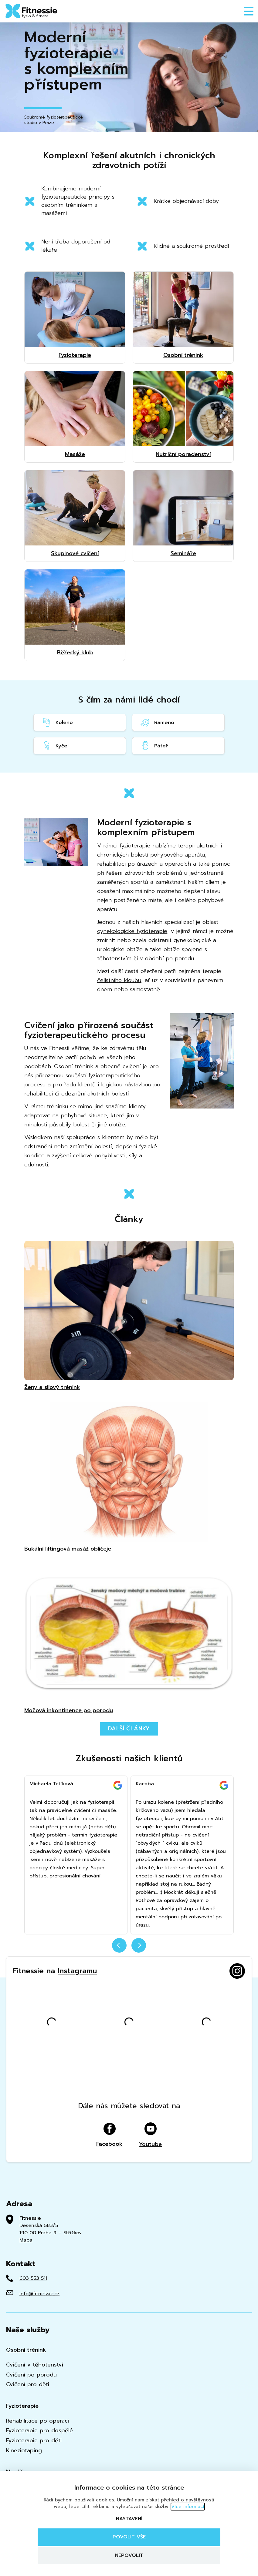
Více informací (187, 2506)
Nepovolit (129, 2555)
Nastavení (129, 2518)
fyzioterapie (135, 845)
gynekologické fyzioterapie (132, 931)
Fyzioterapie (22, 2406)
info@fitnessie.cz (39, 2293)
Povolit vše (129, 2537)
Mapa (25, 2240)
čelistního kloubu (119, 980)
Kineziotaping (24, 2450)
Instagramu (77, 1970)
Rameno (157, 722)
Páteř (154, 745)
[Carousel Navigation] (129, 1949)
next (138, 1945)
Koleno (57, 722)
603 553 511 (33, 2278)
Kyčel (55, 745)
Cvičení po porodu (31, 2375)
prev (119, 1945)
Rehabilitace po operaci (37, 2421)
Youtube (150, 2135)
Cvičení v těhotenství (34, 2365)
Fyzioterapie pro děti (34, 2440)
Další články (129, 1728)
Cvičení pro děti (27, 2384)
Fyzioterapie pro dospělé (39, 2430)
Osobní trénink (26, 2350)
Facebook (109, 2135)
